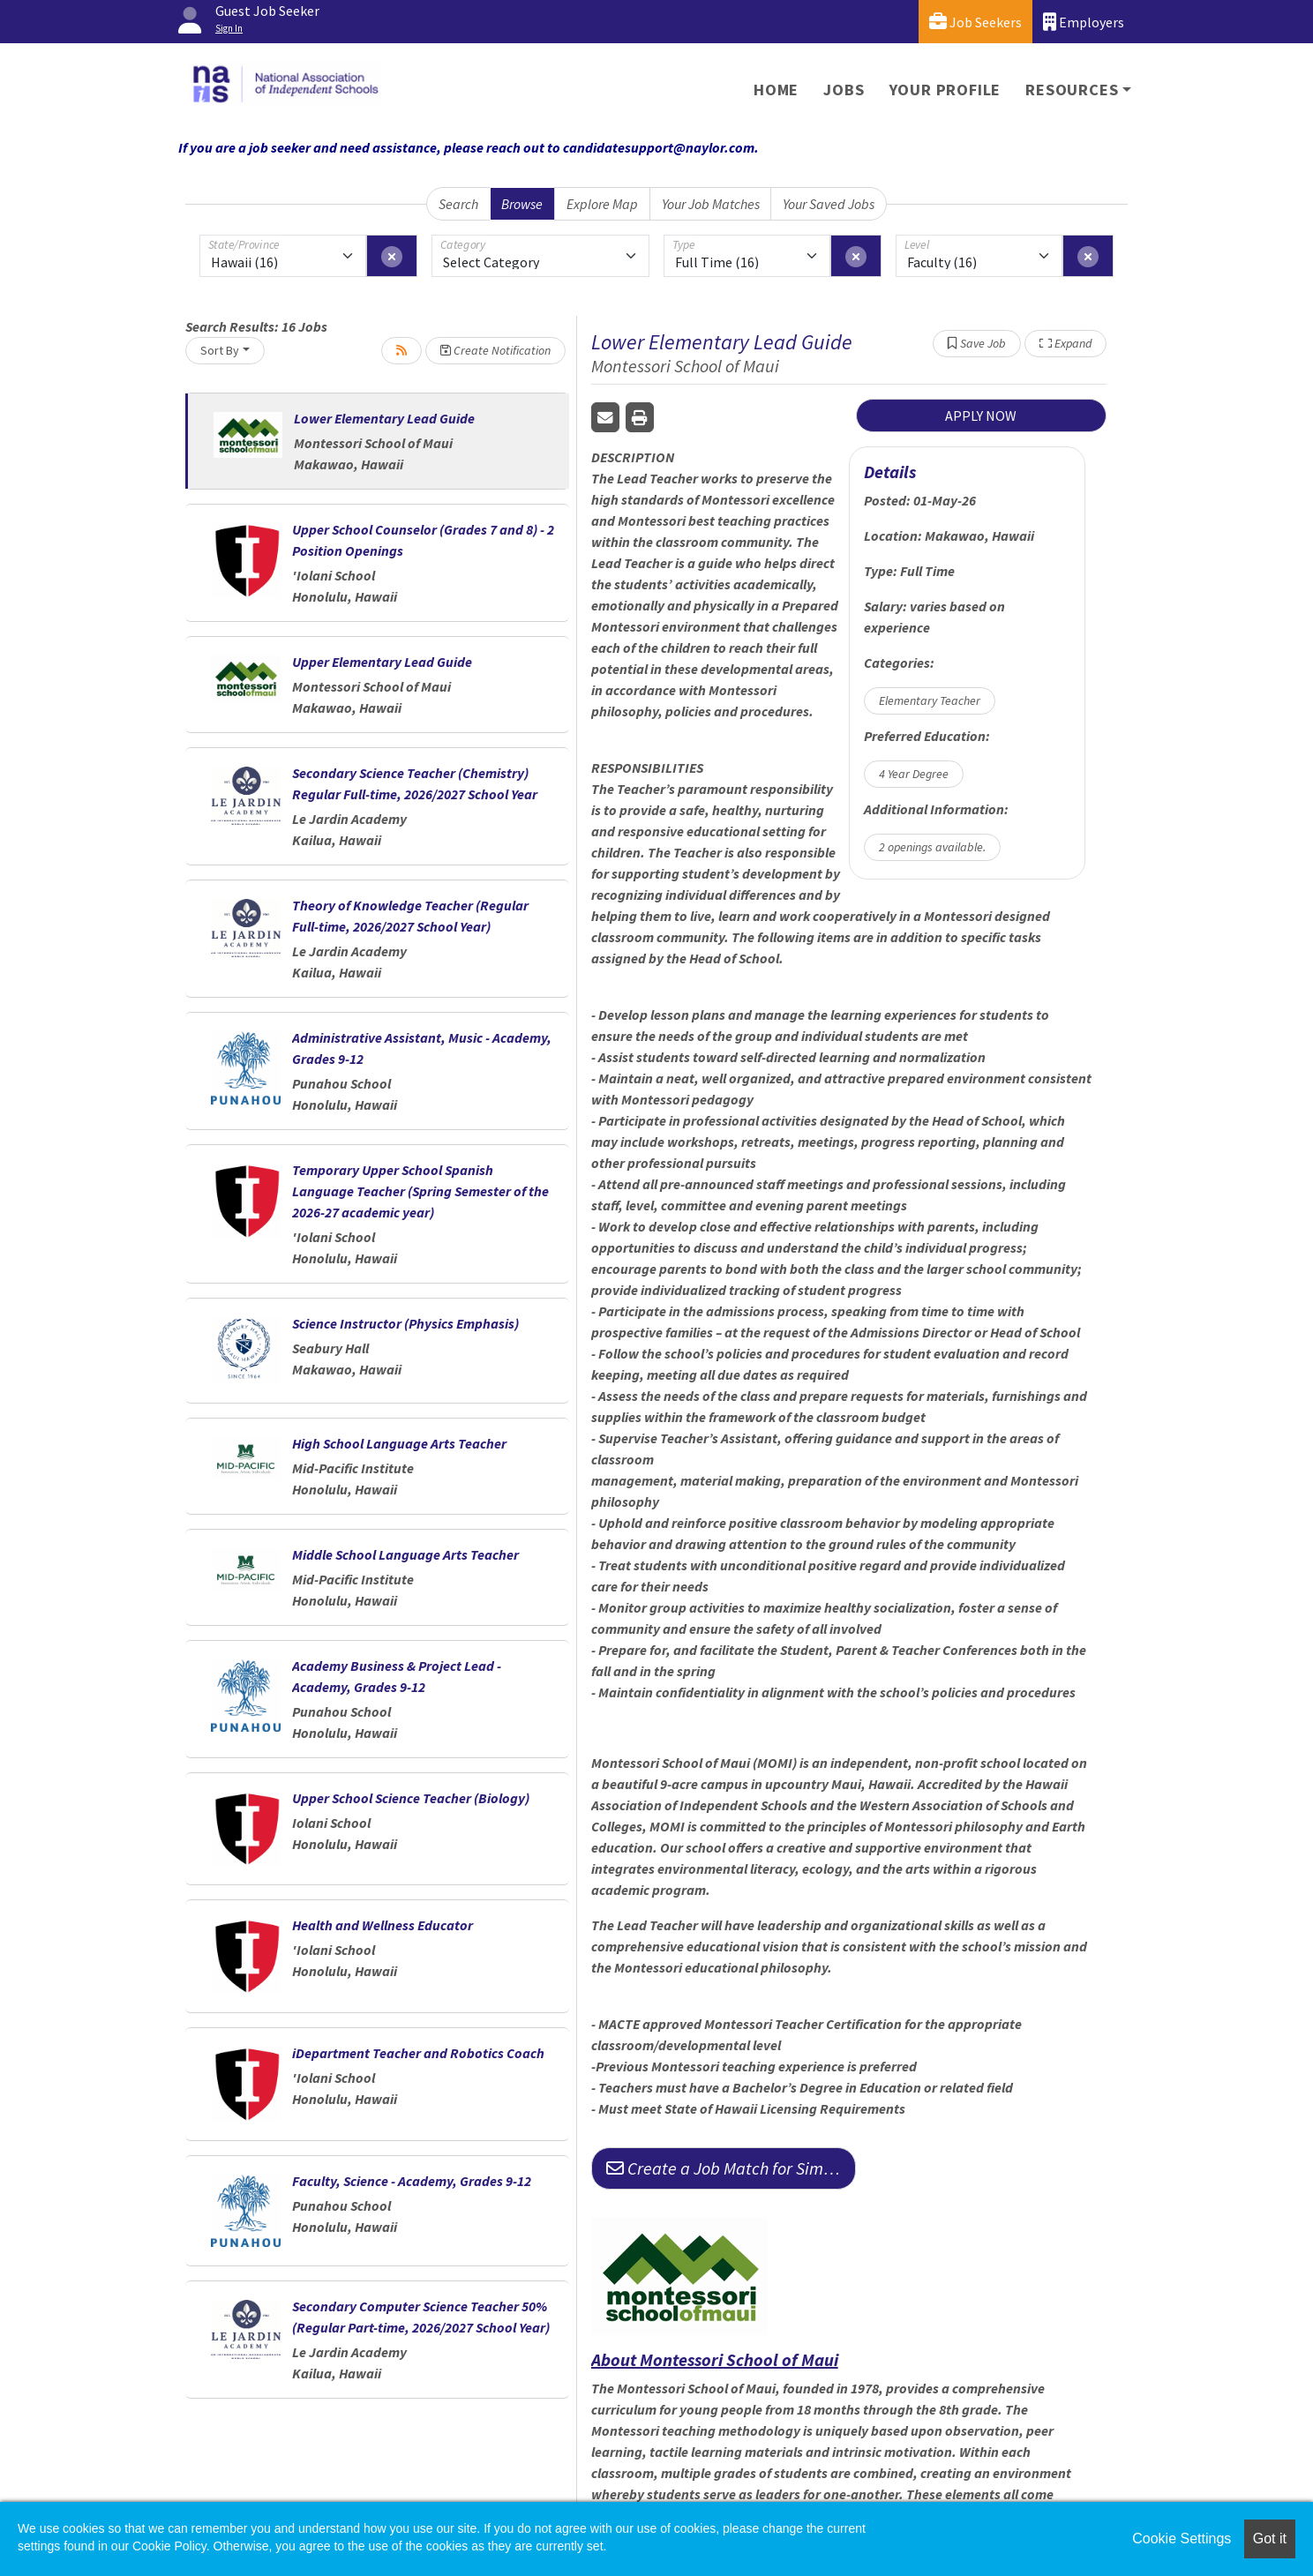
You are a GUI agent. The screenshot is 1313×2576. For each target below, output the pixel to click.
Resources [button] (1071, 89)
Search (458, 204)
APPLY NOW (981, 415)
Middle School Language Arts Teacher (405, 1554)
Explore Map (602, 204)
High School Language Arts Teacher (399, 1443)
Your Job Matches (711, 204)
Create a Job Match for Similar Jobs (731, 2168)
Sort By (219, 350)
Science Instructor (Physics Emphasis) (405, 1323)
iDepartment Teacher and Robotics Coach (418, 2053)
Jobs (843, 89)
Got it (1270, 2538)
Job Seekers (975, 22)
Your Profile (945, 89)
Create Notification (495, 350)
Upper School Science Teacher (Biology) (410, 1798)
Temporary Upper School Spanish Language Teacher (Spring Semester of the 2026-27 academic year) (420, 1191)
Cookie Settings (1181, 2538)
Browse (522, 204)
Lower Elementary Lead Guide (384, 418)
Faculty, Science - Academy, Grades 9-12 (411, 2181)
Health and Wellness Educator (382, 1925)
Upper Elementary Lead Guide (382, 661)
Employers (1083, 22)
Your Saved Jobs (828, 204)
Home (776, 89)
